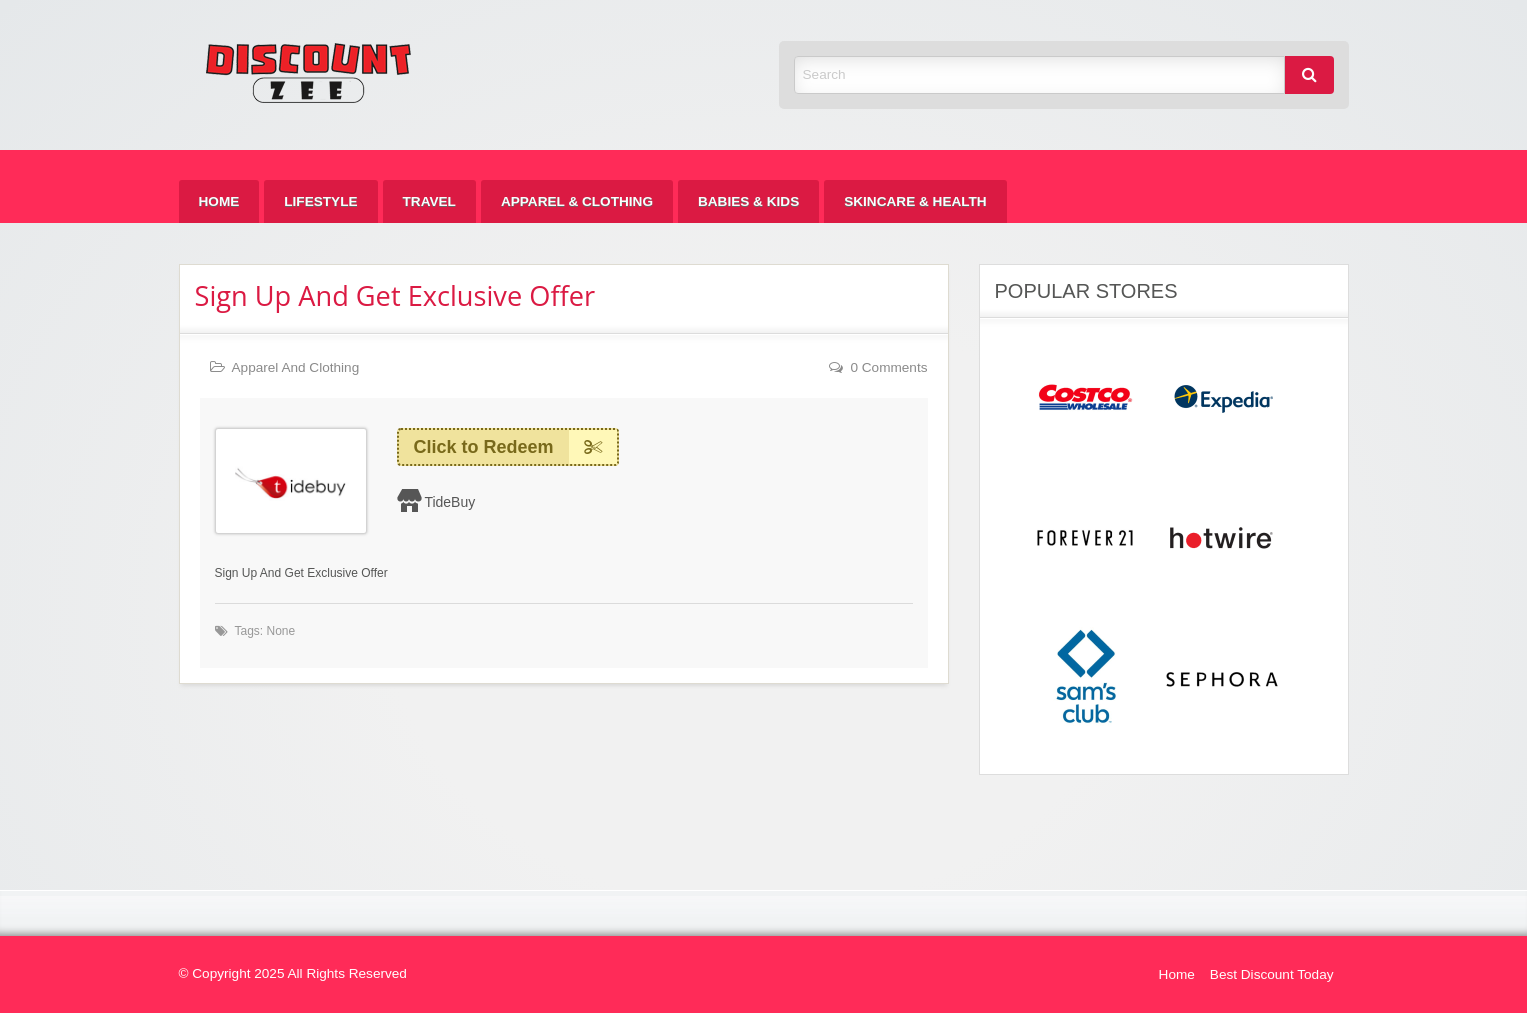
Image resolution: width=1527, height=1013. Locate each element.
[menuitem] (219, 201)
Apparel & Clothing (577, 201)
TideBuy (449, 502)
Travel (429, 201)
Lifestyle (320, 201)
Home (219, 201)
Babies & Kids (748, 201)
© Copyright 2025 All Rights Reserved (293, 973)
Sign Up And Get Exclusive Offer (395, 295)
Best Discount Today (1272, 974)
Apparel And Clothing (296, 367)
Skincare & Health (915, 201)
